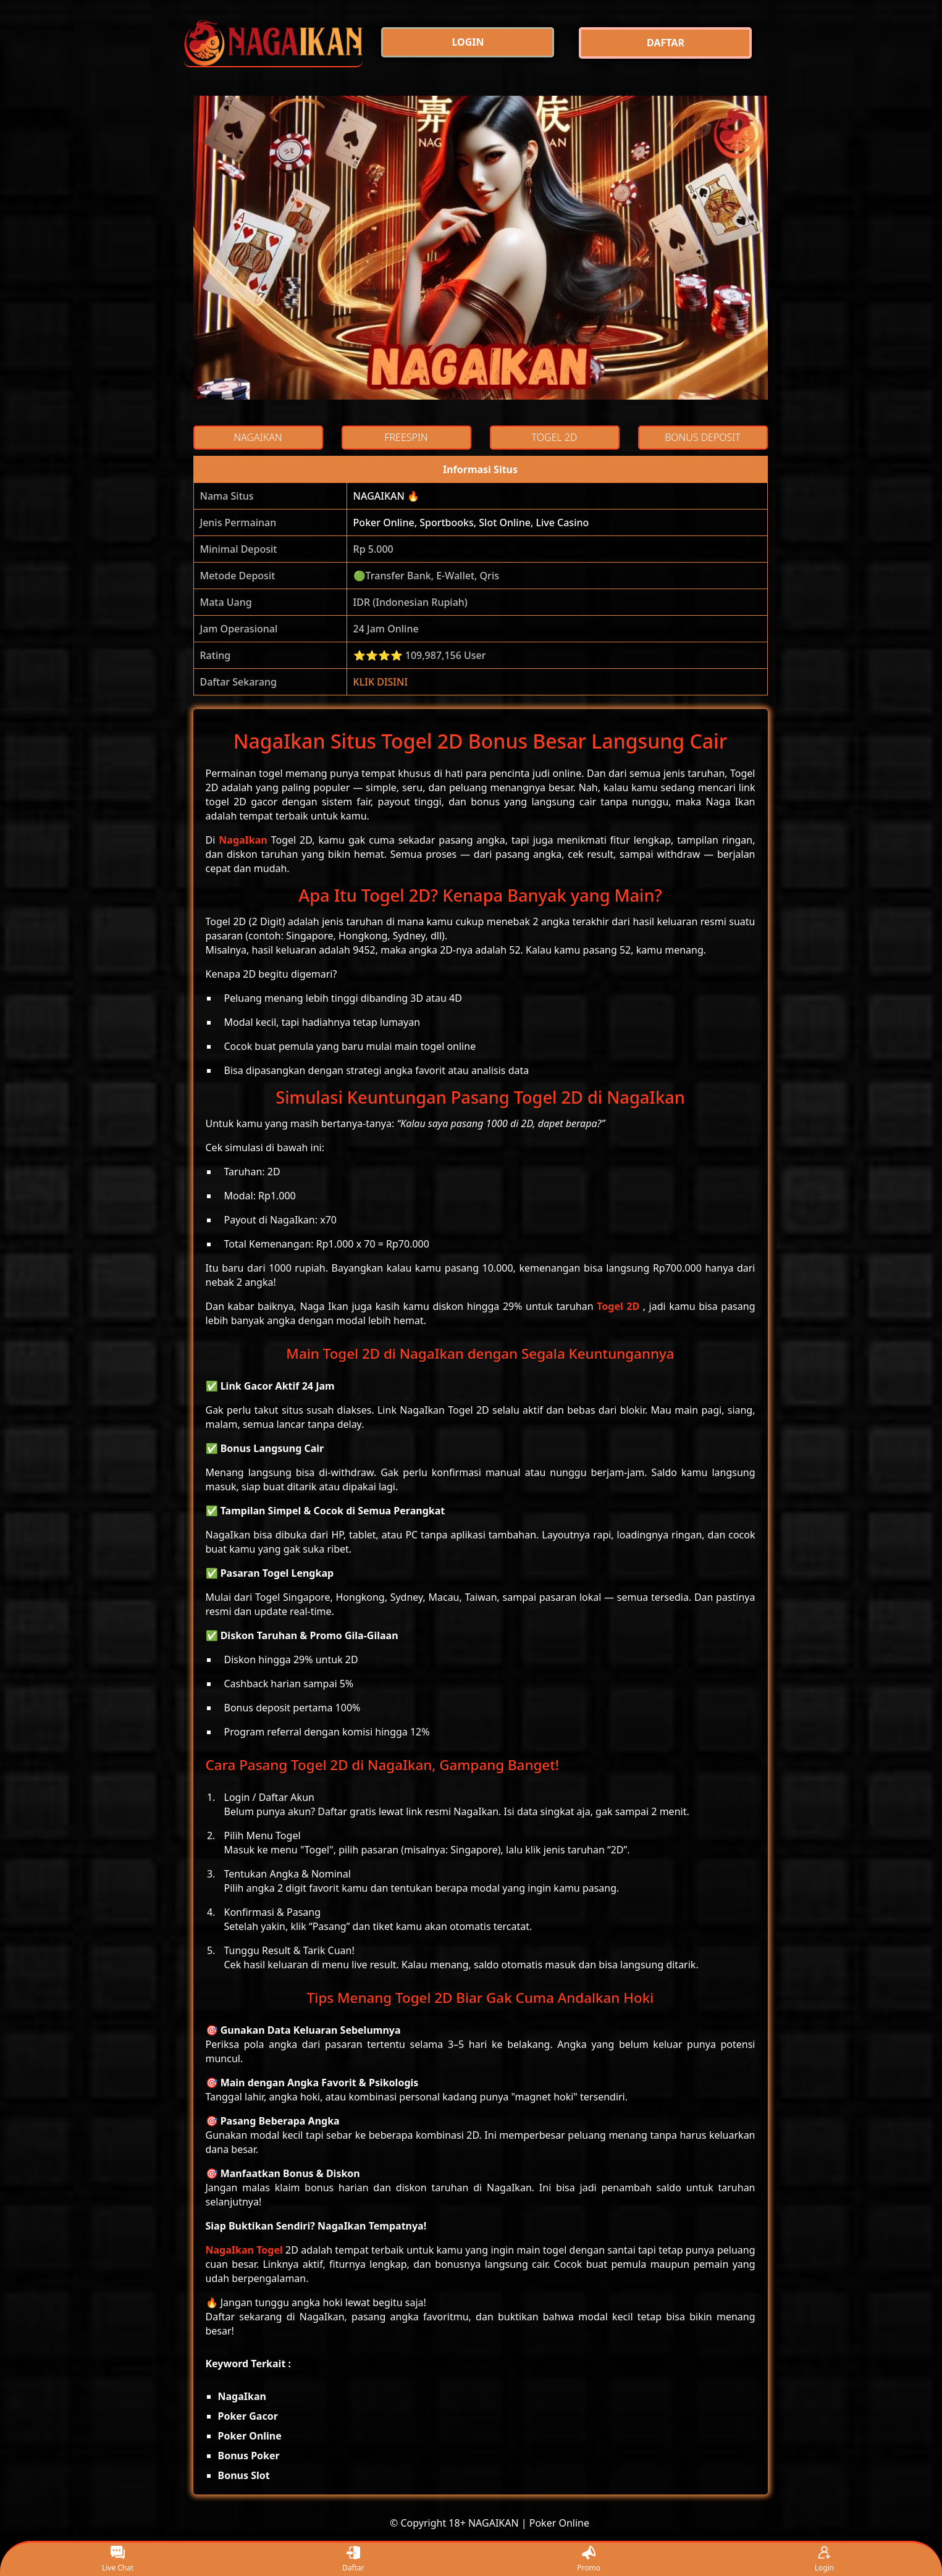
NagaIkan (243, 840)
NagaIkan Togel (244, 2250)
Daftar (353, 2560)
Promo (588, 2560)
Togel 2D (618, 1306)
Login (824, 2560)
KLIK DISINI (380, 682)
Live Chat (117, 2560)
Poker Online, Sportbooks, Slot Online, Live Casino (471, 522)
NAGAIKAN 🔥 (386, 496)
